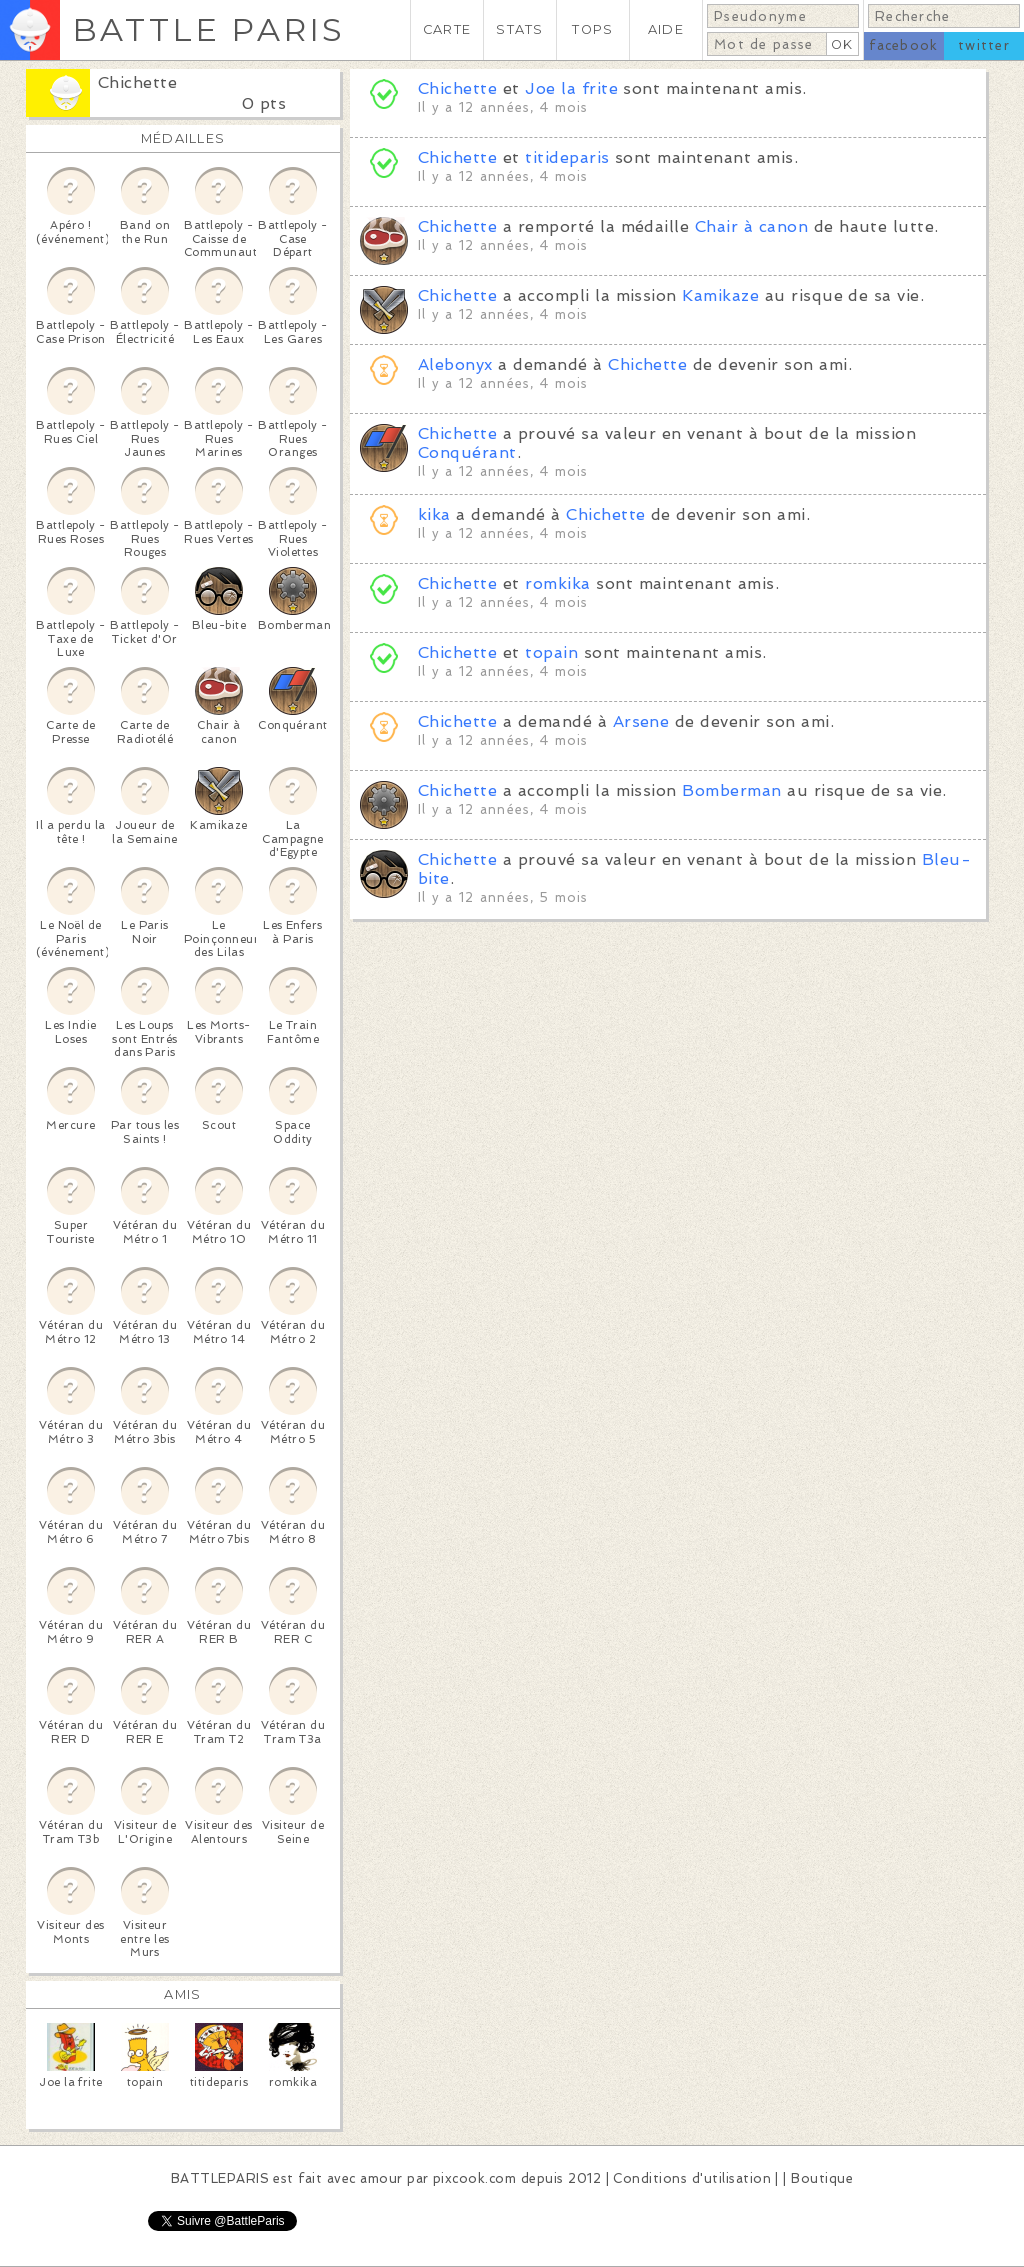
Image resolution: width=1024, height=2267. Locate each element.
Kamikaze (720, 295)
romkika (557, 583)
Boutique (822, 2178)
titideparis (567, 157)
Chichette (137, 82)
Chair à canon (751, 226)
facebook (903, 45)
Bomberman (731, 790)
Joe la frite (571, 88)
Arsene (641, 721)
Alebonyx (455, 364)
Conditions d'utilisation (692, 2178)
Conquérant (467, 452)
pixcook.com (474, 2178)
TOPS (592, 29)
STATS (519, 29)
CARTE (447, 29)
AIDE (666, 29)
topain (551, 652)
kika (434, 514)
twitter (984, 45)
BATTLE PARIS (208, 29)
